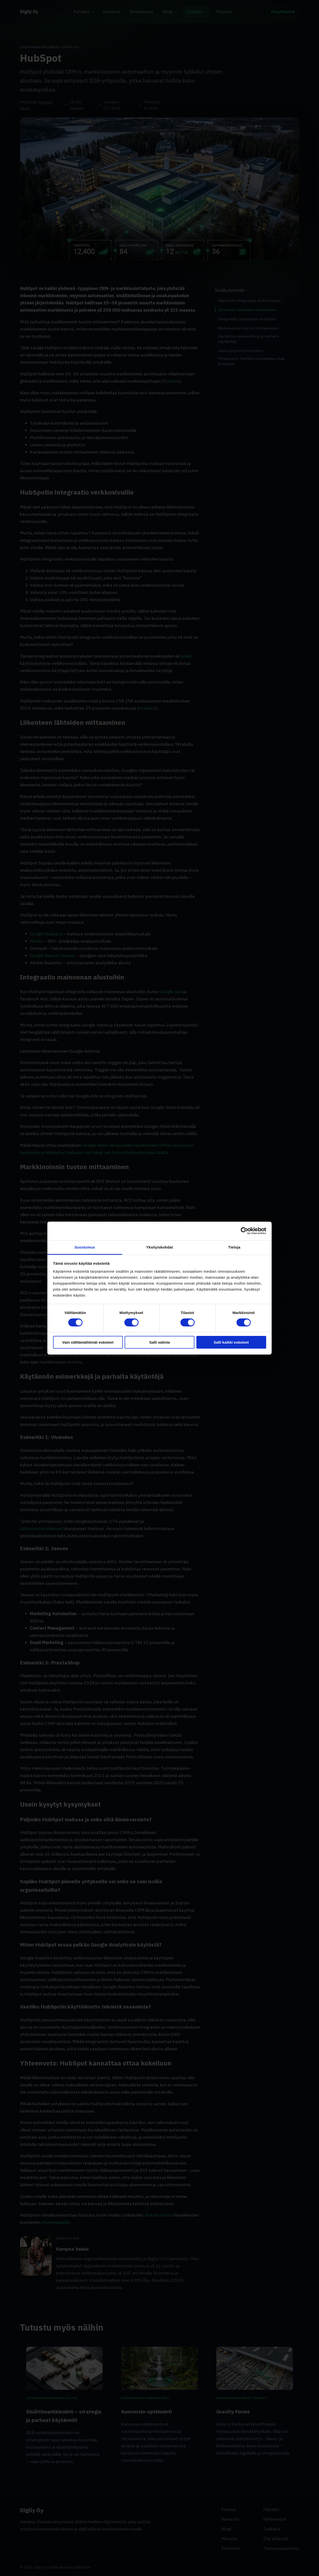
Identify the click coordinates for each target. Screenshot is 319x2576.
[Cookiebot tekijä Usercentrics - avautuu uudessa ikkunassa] (244, 1231)
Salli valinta (159, 1342)
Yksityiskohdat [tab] (159, 1247)
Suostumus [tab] (85, 1247)
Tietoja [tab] (234, 1247)
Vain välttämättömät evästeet (88, 1342)
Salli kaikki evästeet (231, 1342)
